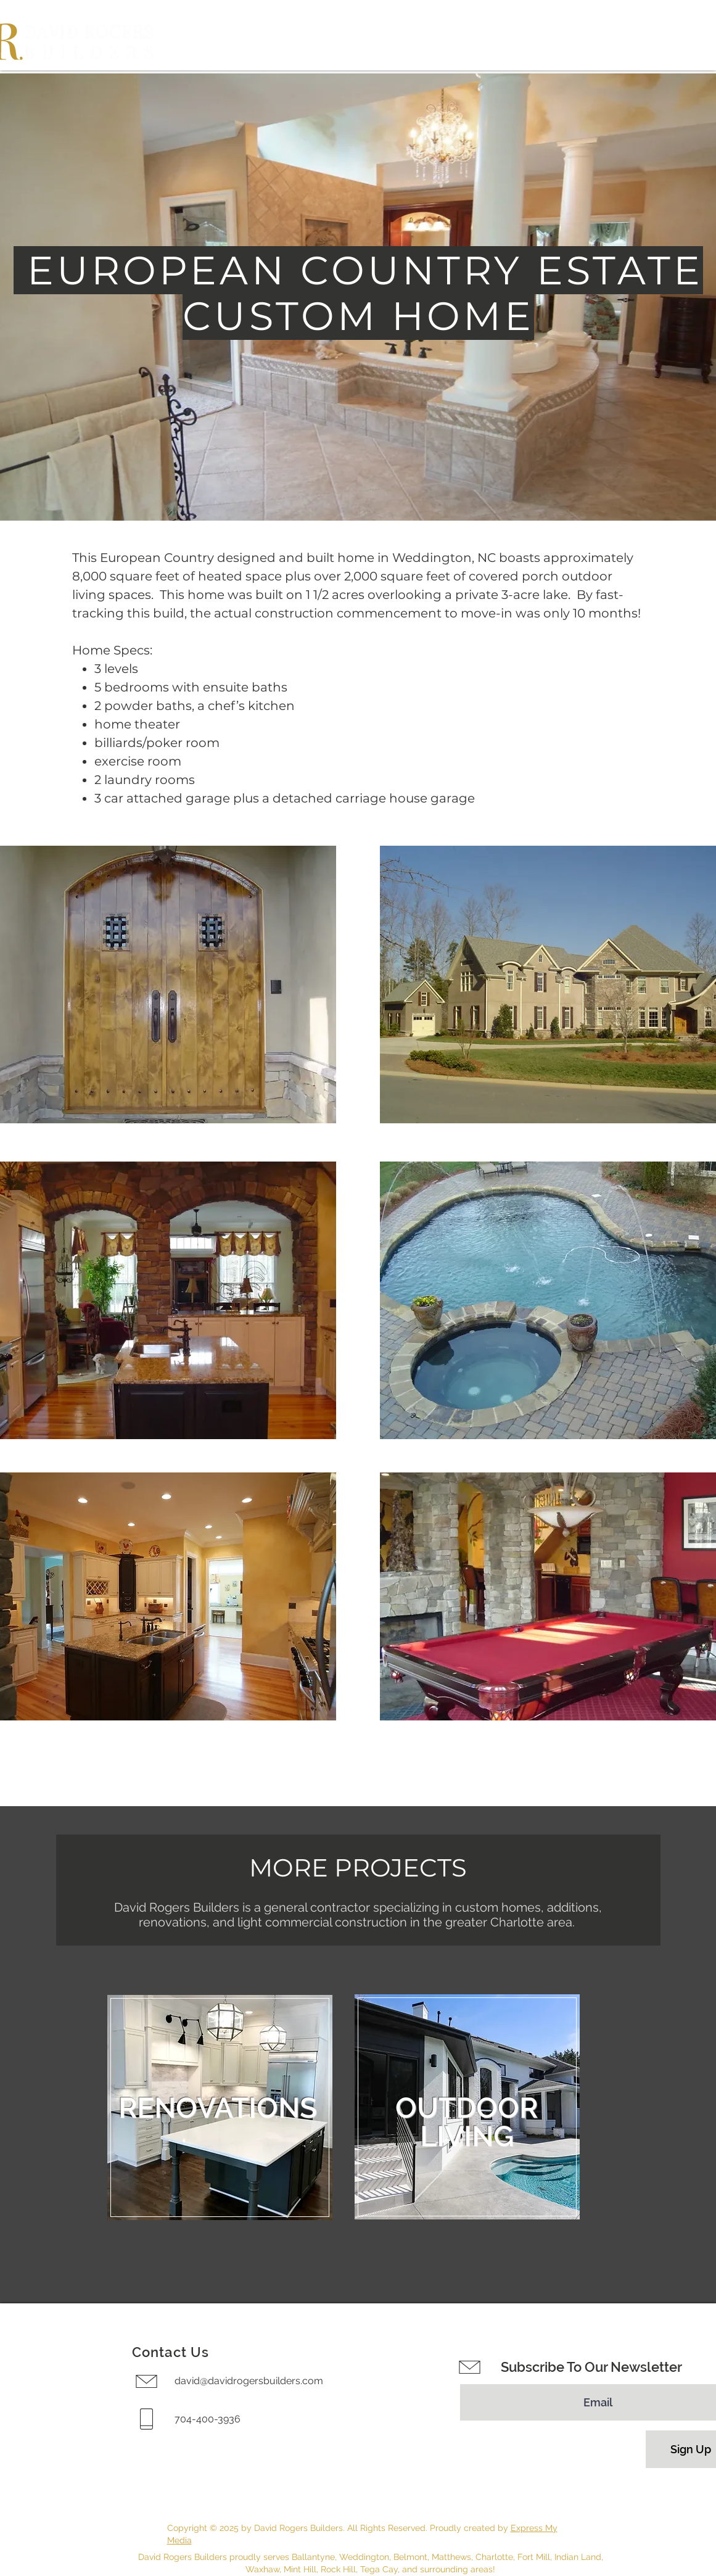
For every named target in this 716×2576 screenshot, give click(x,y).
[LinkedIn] (25, 2540)
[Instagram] (25, 2486)
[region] (220, 2106)
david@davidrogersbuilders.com (249, 2381)
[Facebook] (25, 2459)
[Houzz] (25, 2513)
